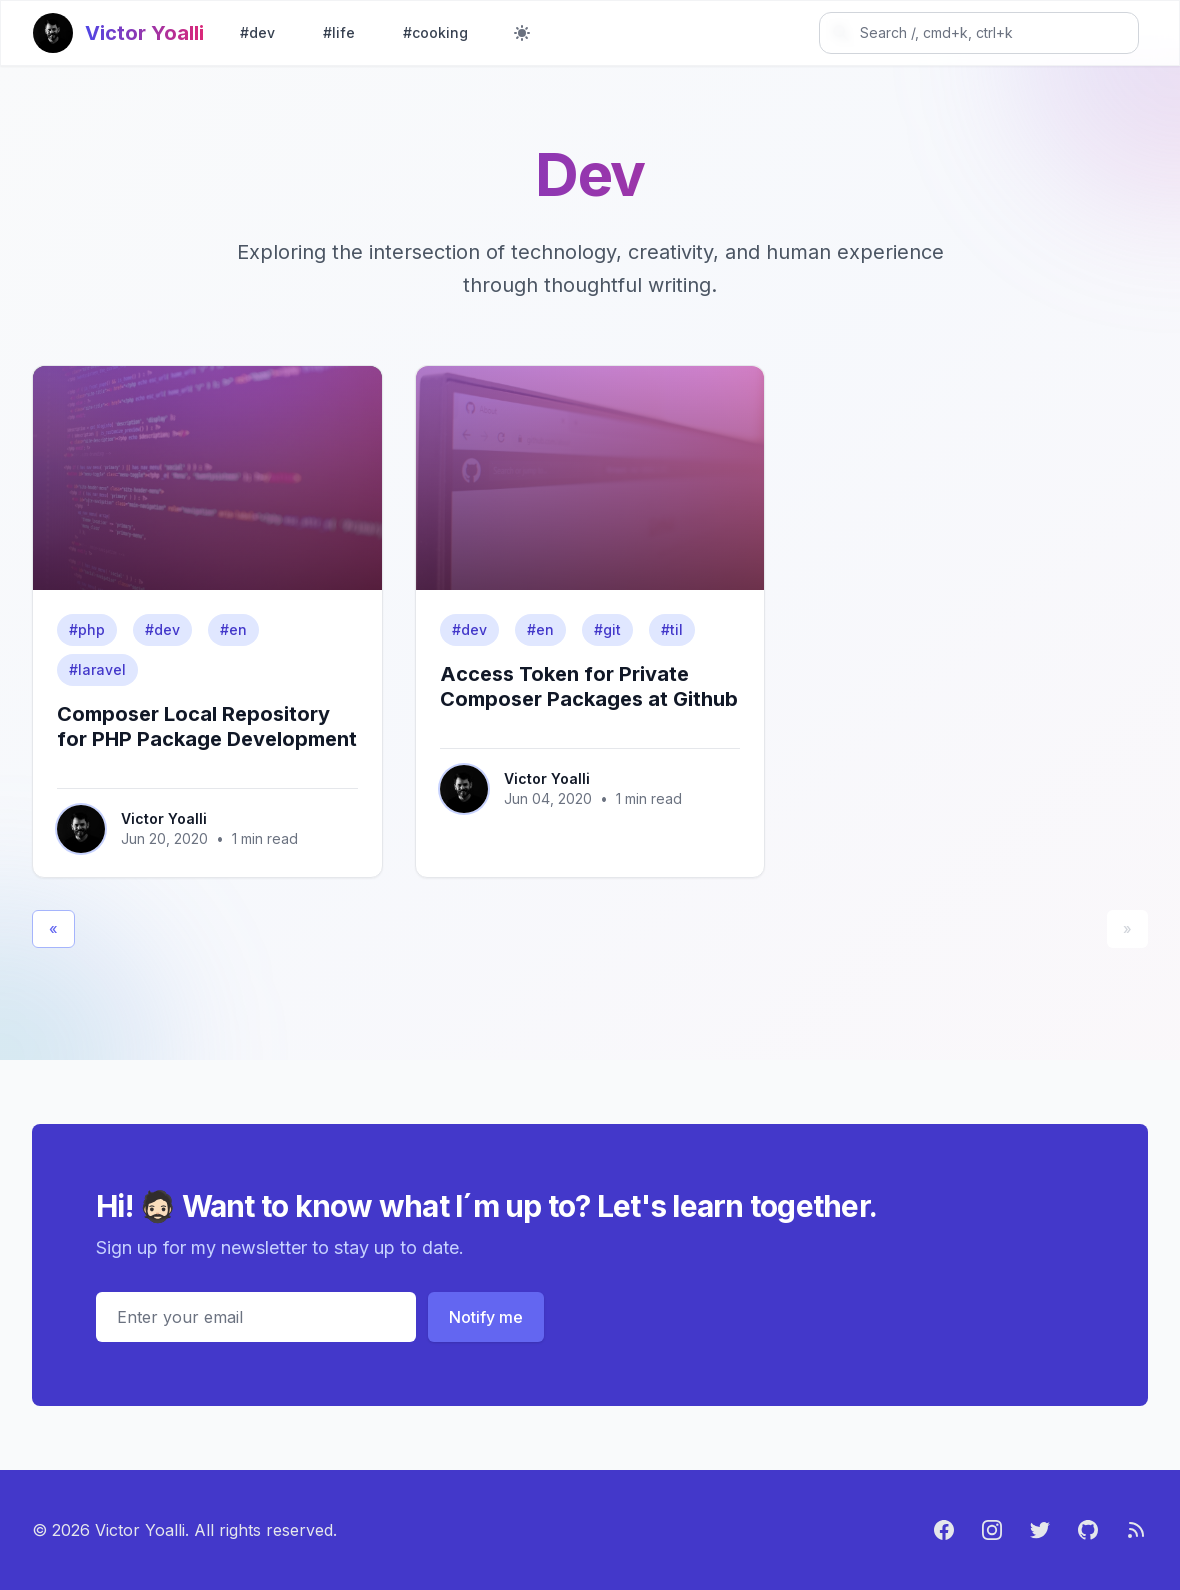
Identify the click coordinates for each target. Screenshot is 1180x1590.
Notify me (486, 1317)
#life (339, 32)
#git (607, 629)
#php (87, 629)
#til (672, 629)
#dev (257, 32)
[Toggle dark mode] (522, 33)
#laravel (97, 669)
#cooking (435, 32)
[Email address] (256, 1317)
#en (233, 629)
